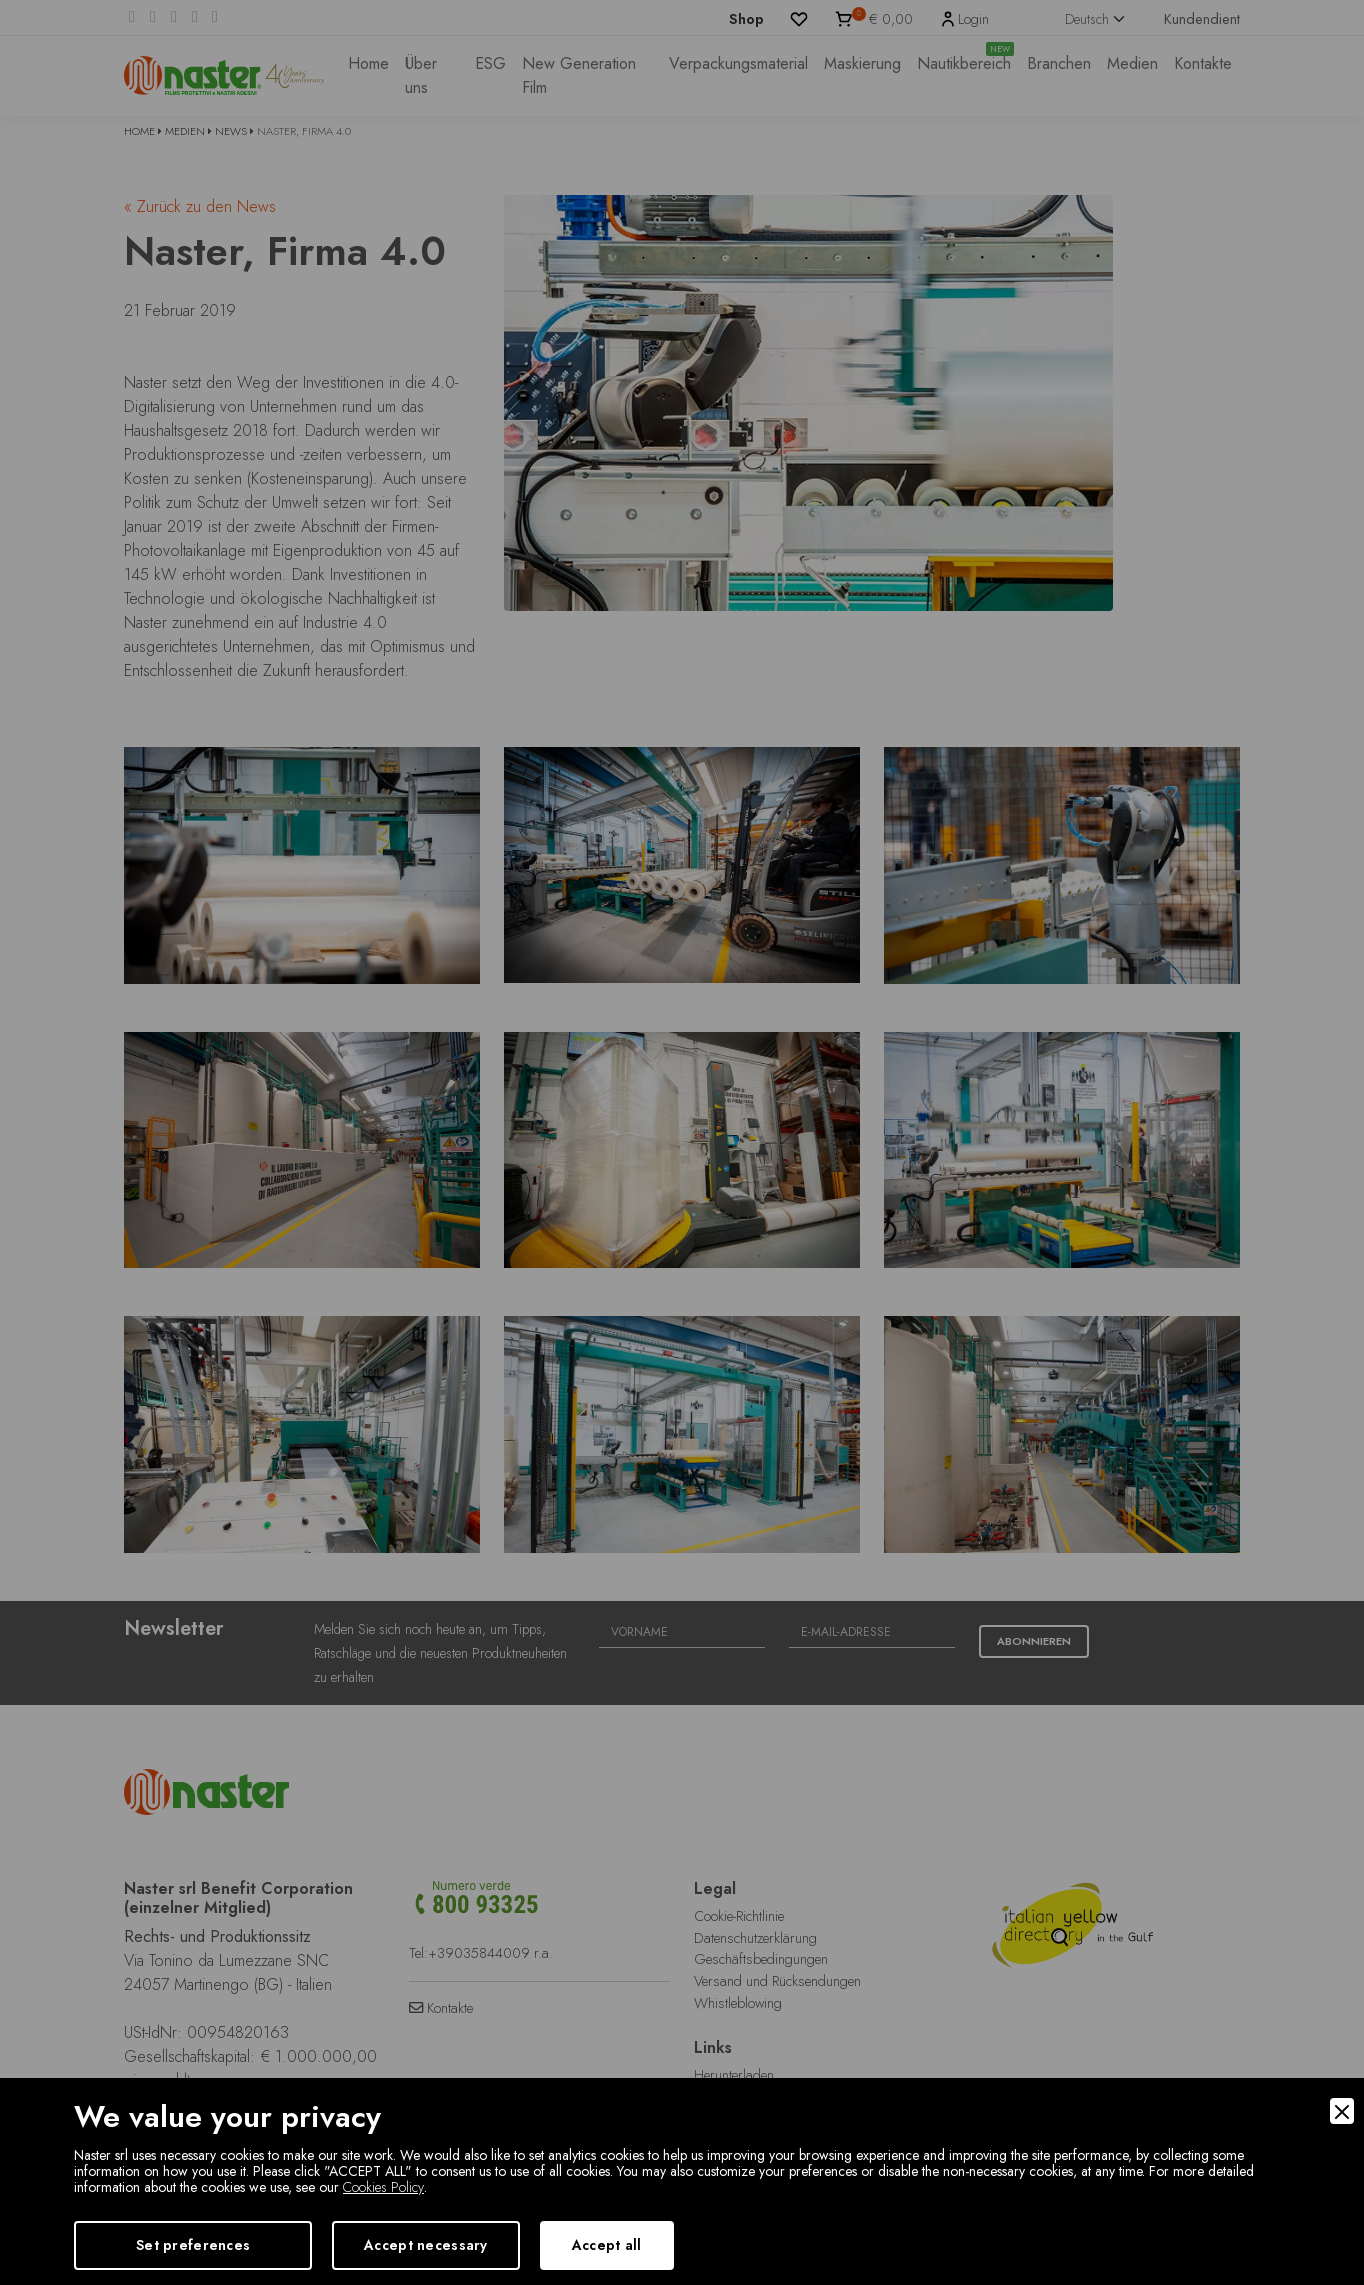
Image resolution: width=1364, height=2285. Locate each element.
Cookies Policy (383, 2187)
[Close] (1342, 2111)
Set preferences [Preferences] (193, 2245)
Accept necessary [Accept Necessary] (425, 2245)
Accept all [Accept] (607, 2245)
